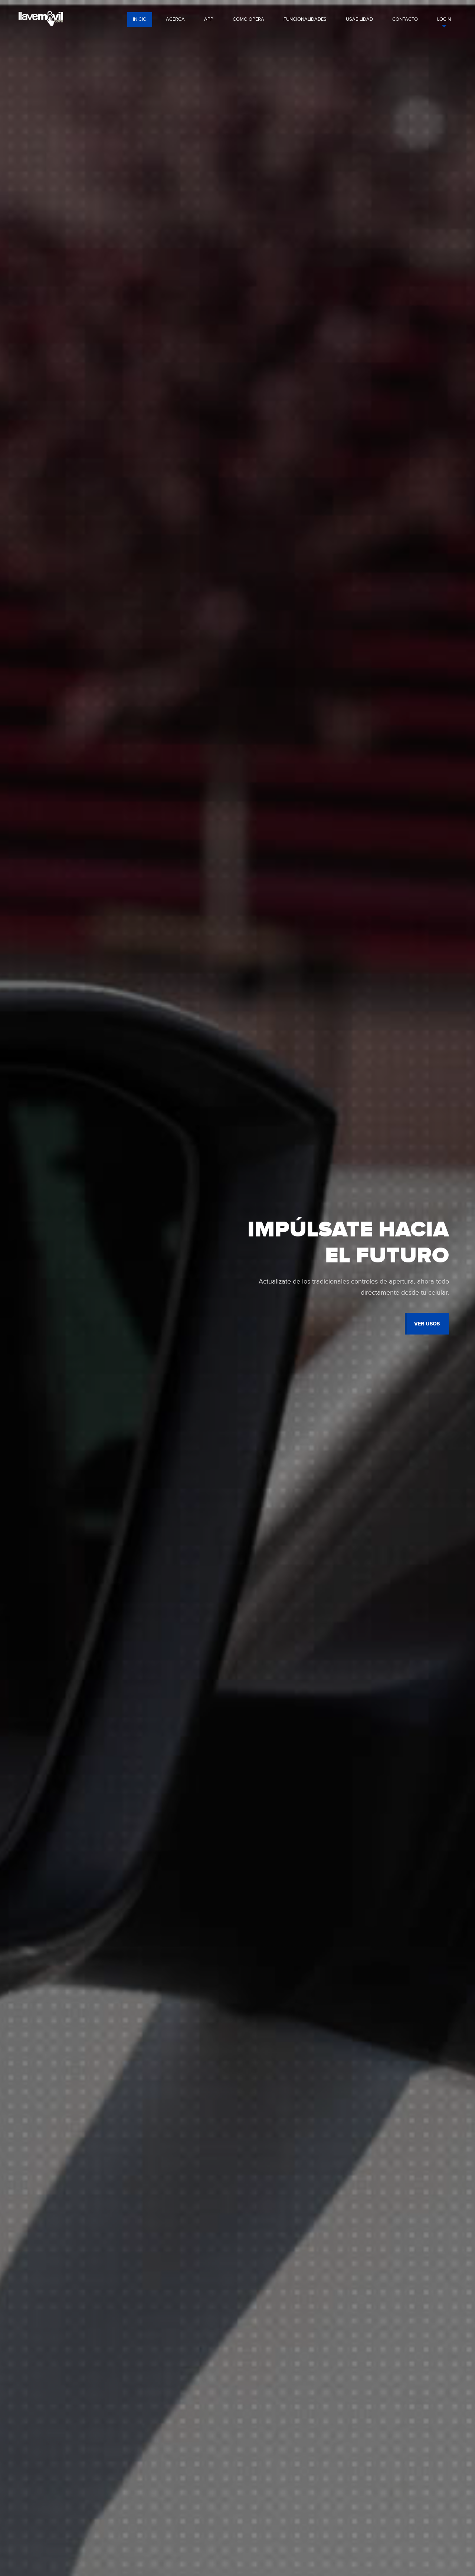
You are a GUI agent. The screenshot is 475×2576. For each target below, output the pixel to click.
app (208, 19)
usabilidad (359, 19)
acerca (175, 19)
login (444, 19)
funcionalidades (305, 19)
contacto (405, 19)
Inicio (140, 19)
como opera (248, 19)
